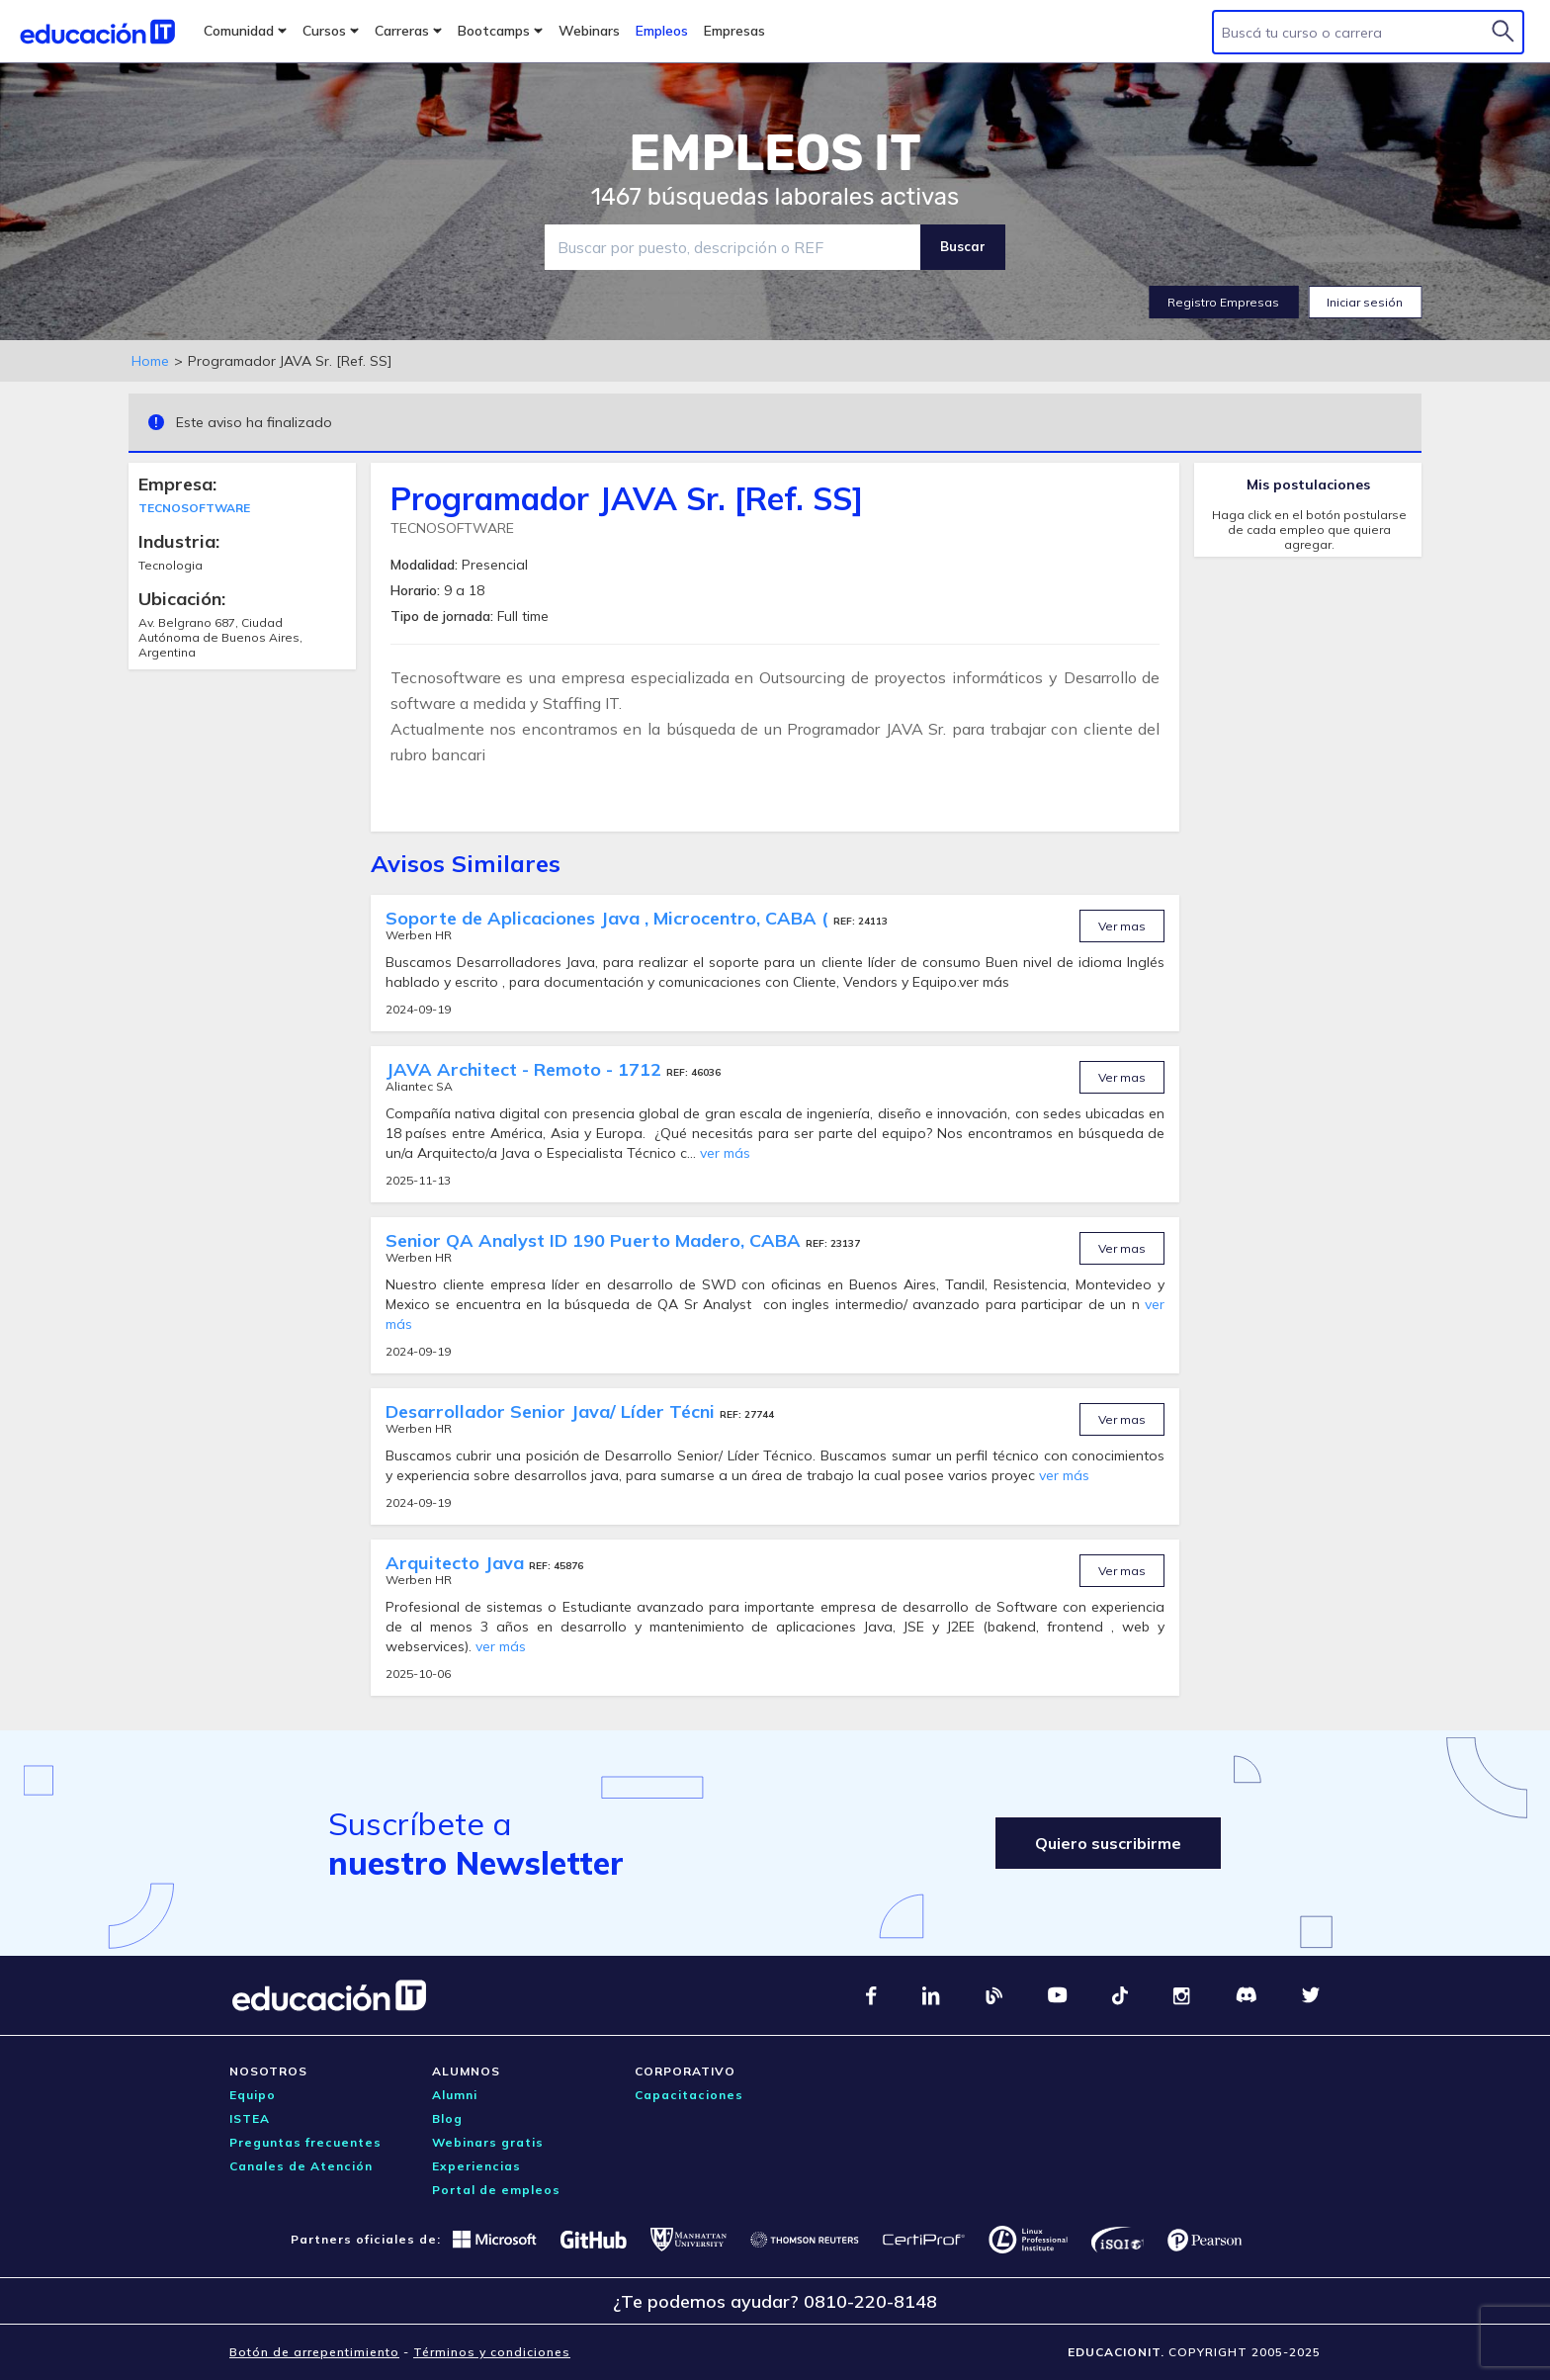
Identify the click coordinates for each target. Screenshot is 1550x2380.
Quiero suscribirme (1108, 1843)
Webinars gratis (488, 2142)
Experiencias (476, 2166)
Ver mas (1122, 926)
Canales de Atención (301, 2166)
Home (150, 361)
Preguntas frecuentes (305, 2142)
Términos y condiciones (491, 2351)
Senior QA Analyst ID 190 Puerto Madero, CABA (596, 1240)
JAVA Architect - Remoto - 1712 (526, 1069)
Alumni (454, 2094)
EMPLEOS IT (775, 153)
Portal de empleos (496, 2189)
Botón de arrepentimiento (314, 2351)
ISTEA (249, 2118)
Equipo (252, 2094)
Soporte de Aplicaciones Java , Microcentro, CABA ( (609, 918)
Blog (447, 2118)
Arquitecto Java (457, 1562)
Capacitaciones (689, 2094)
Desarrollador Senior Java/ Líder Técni (553, 1411)
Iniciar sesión (1365, 302)
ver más (725, 1153)
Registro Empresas (1223, 302)
